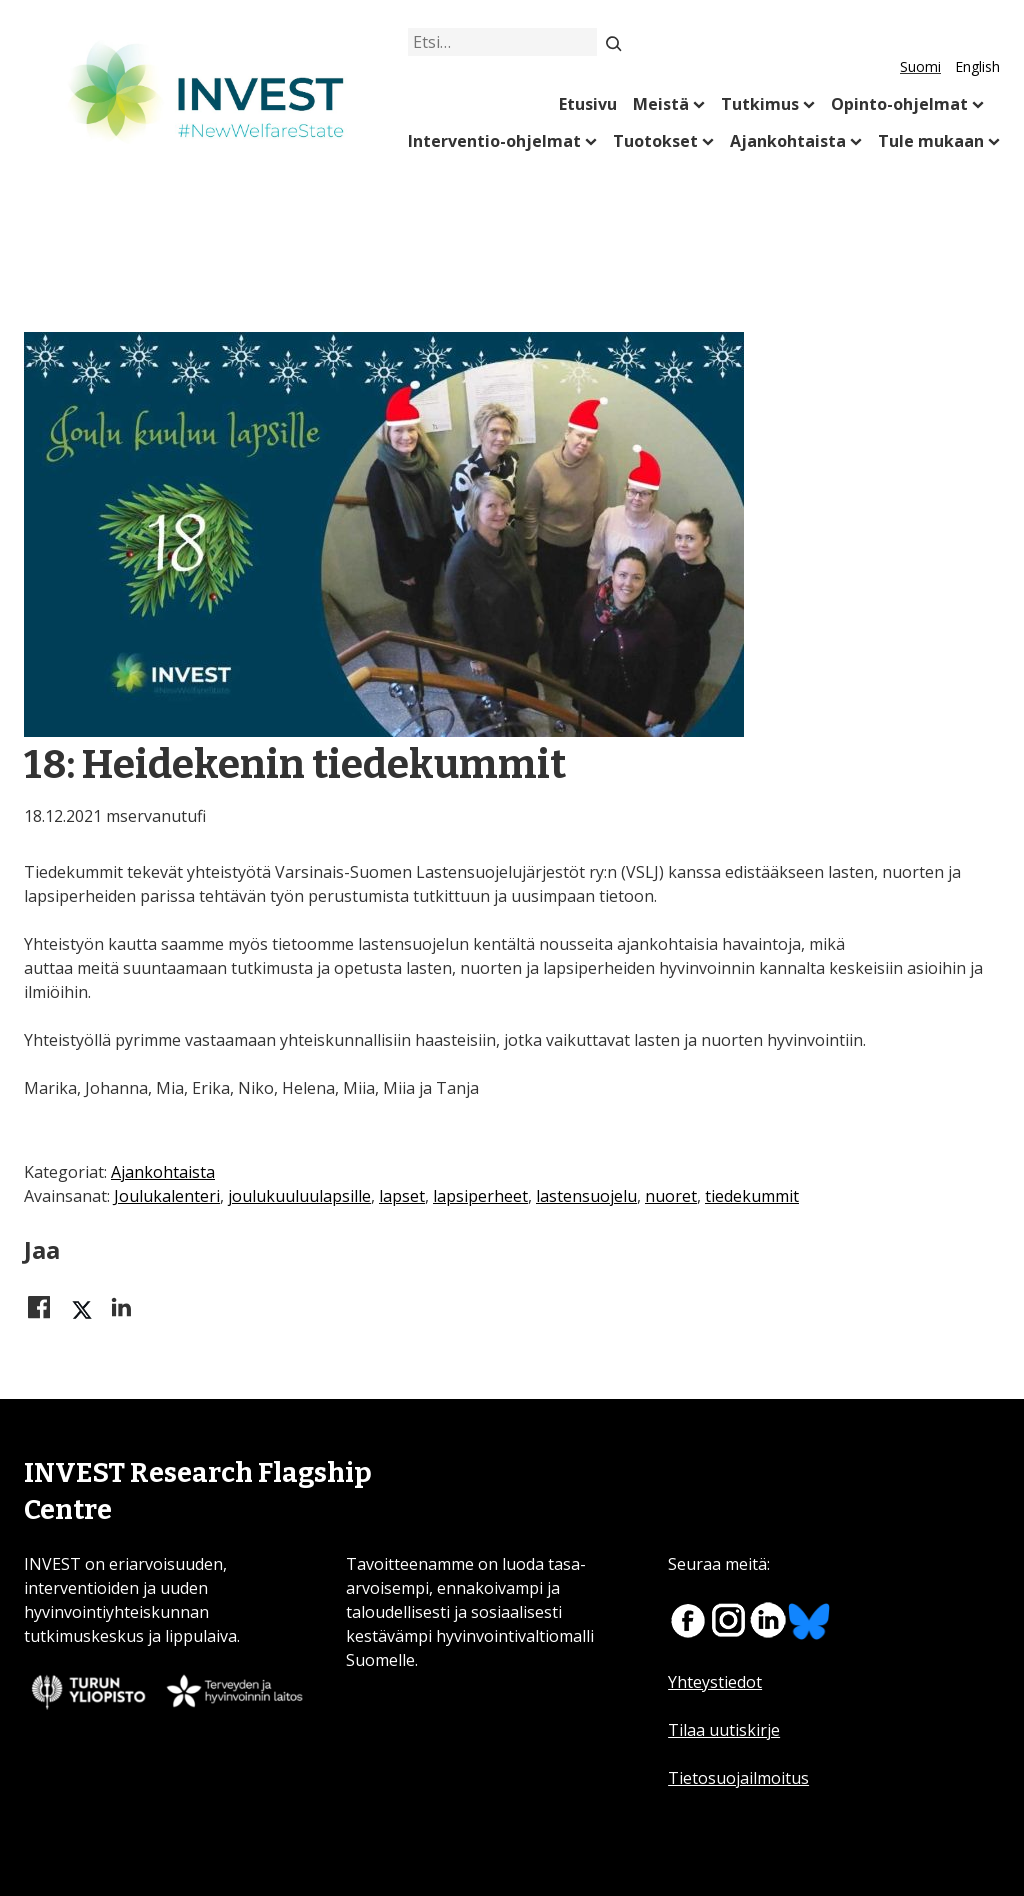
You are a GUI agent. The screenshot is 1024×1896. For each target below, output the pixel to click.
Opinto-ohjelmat (899, 104)
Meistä (661, 104)
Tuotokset (655, 141)
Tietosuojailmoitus (738, 1778)
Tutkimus (760, 104)
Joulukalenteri (167, 1196)
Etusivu (588, 104)
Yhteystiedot (715, 1682)
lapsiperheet (480, 1196)
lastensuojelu (586, 1196)
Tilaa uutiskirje (724, 1730)
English (977, 66)
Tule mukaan (931, 141)
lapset (402, 1196)
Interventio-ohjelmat (494, 141)
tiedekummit (752, 1196)
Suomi (920, 66)
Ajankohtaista (788, 141)
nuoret (671, 1196)
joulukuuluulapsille (299, 1196)
